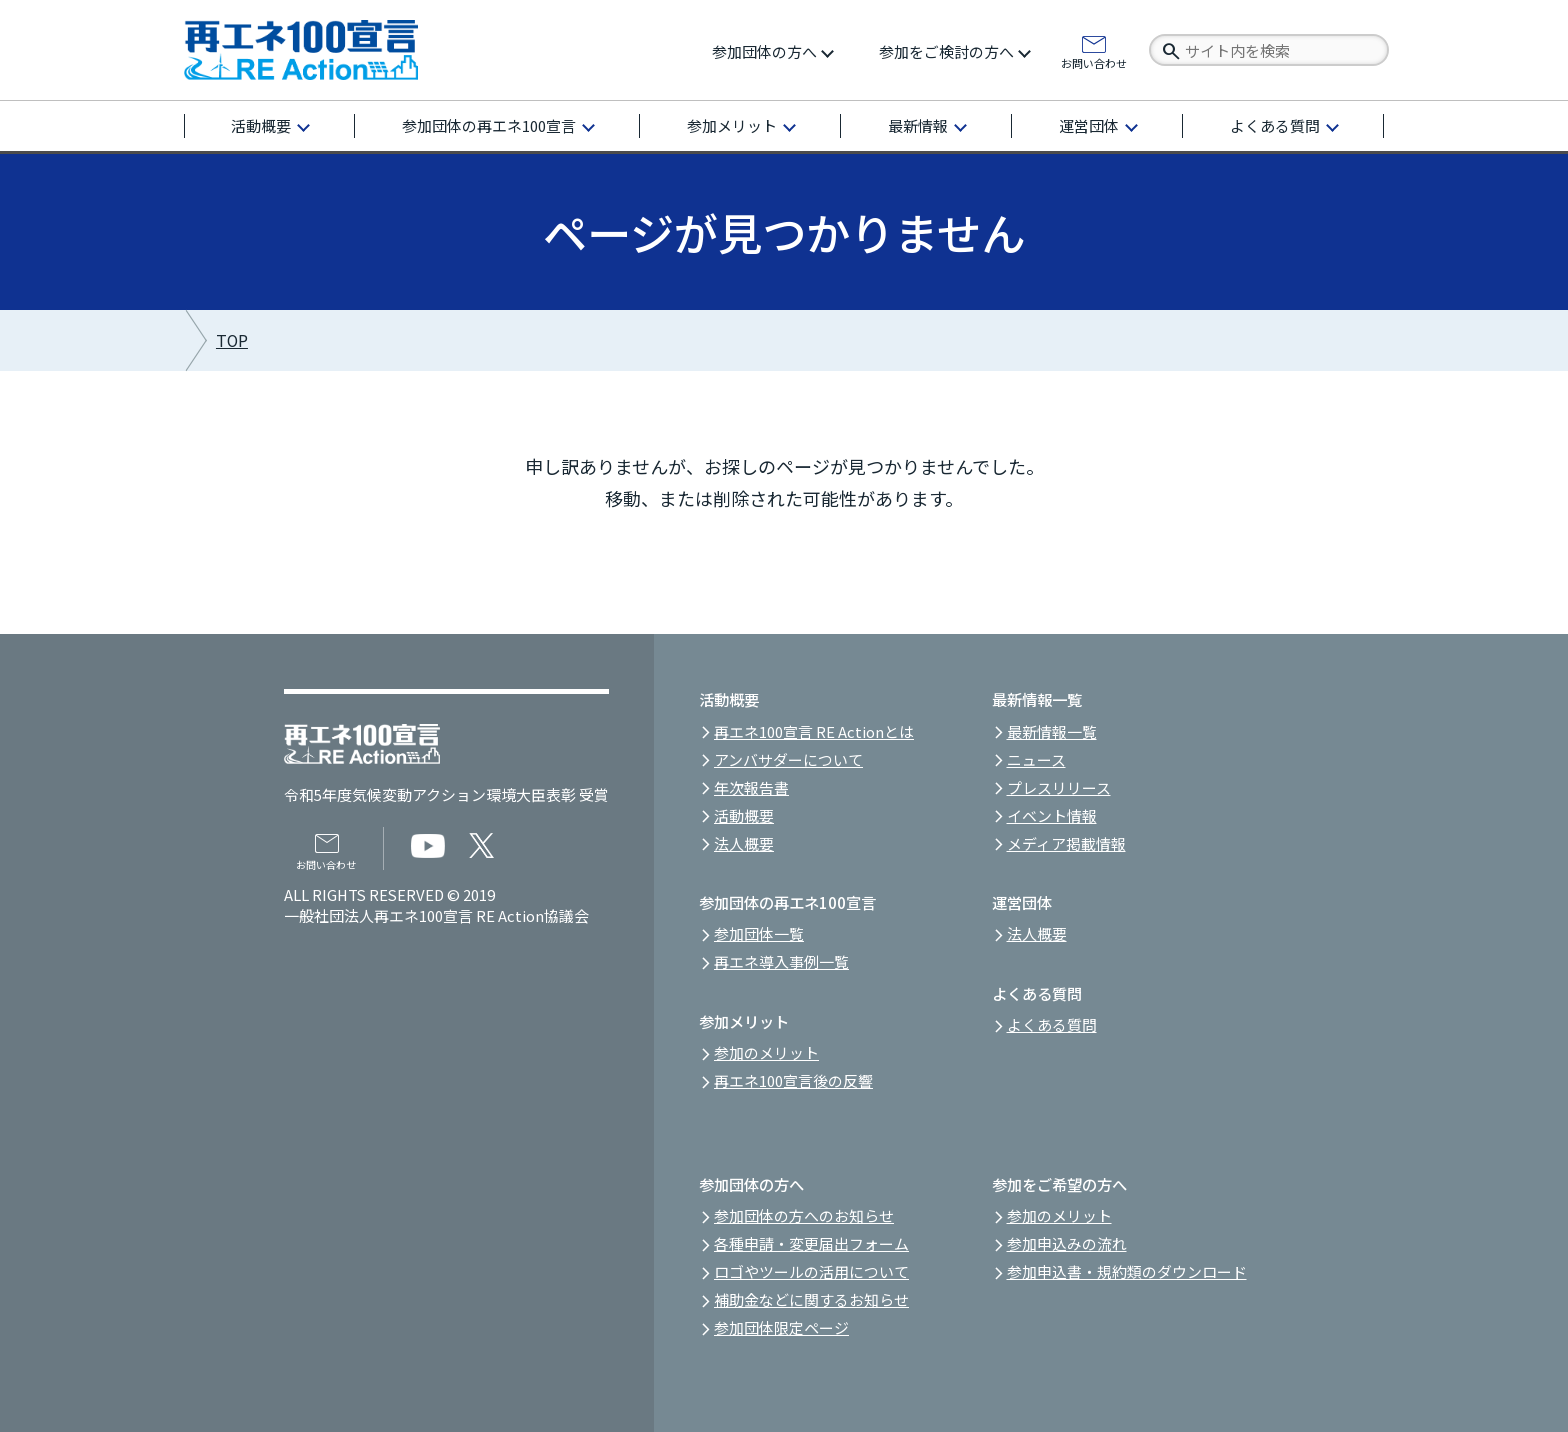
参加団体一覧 (759, 933)
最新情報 (918, 125)
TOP (232, 340)
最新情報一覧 (1052, 731)
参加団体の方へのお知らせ (804, 1215)
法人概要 (744, 843)
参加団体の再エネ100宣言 (489, 125)
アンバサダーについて (788, 759)
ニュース (1036, 759)
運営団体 (1089, 125)
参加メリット (732, 125)
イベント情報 (1052, 815)
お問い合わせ (1094, 62)
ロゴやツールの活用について (811, 1271)
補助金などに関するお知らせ (811, 1299)
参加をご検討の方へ (946, 51)
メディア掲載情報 (1066, 843)
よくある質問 (1275, 125)
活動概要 (261, 125)
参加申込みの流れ (1067, 1243)
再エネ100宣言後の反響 (793, 1080)
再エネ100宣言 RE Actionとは (814, 731)
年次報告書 (751, 787)
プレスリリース (1059, 787)
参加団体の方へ (764, 51)
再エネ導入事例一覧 (781, 961)
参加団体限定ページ (781, 1327)
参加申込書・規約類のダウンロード (1127, 1271)
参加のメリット (766, 1052)
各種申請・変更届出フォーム (811, 1243)
